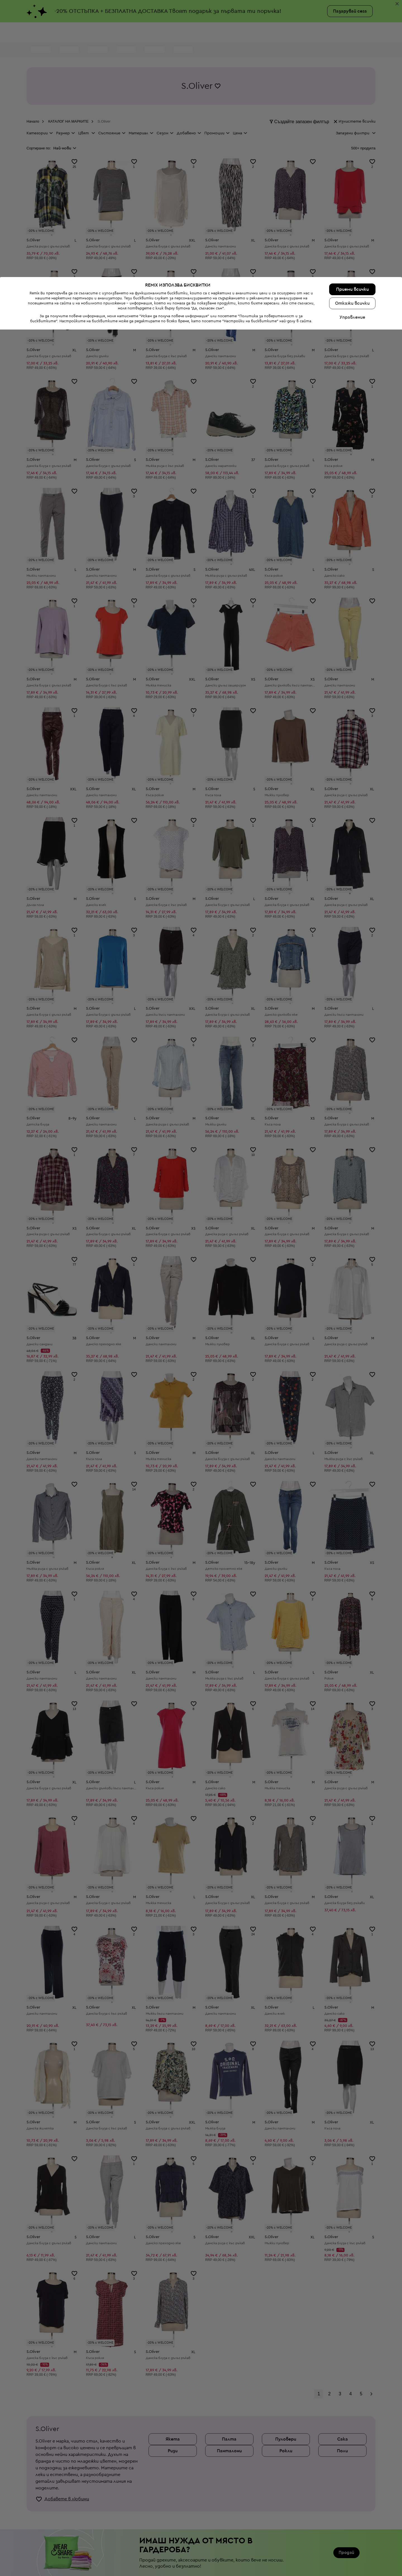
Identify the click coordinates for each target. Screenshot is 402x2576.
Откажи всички (352, 2550)
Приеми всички (352, 2536)
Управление (352, 2563)
